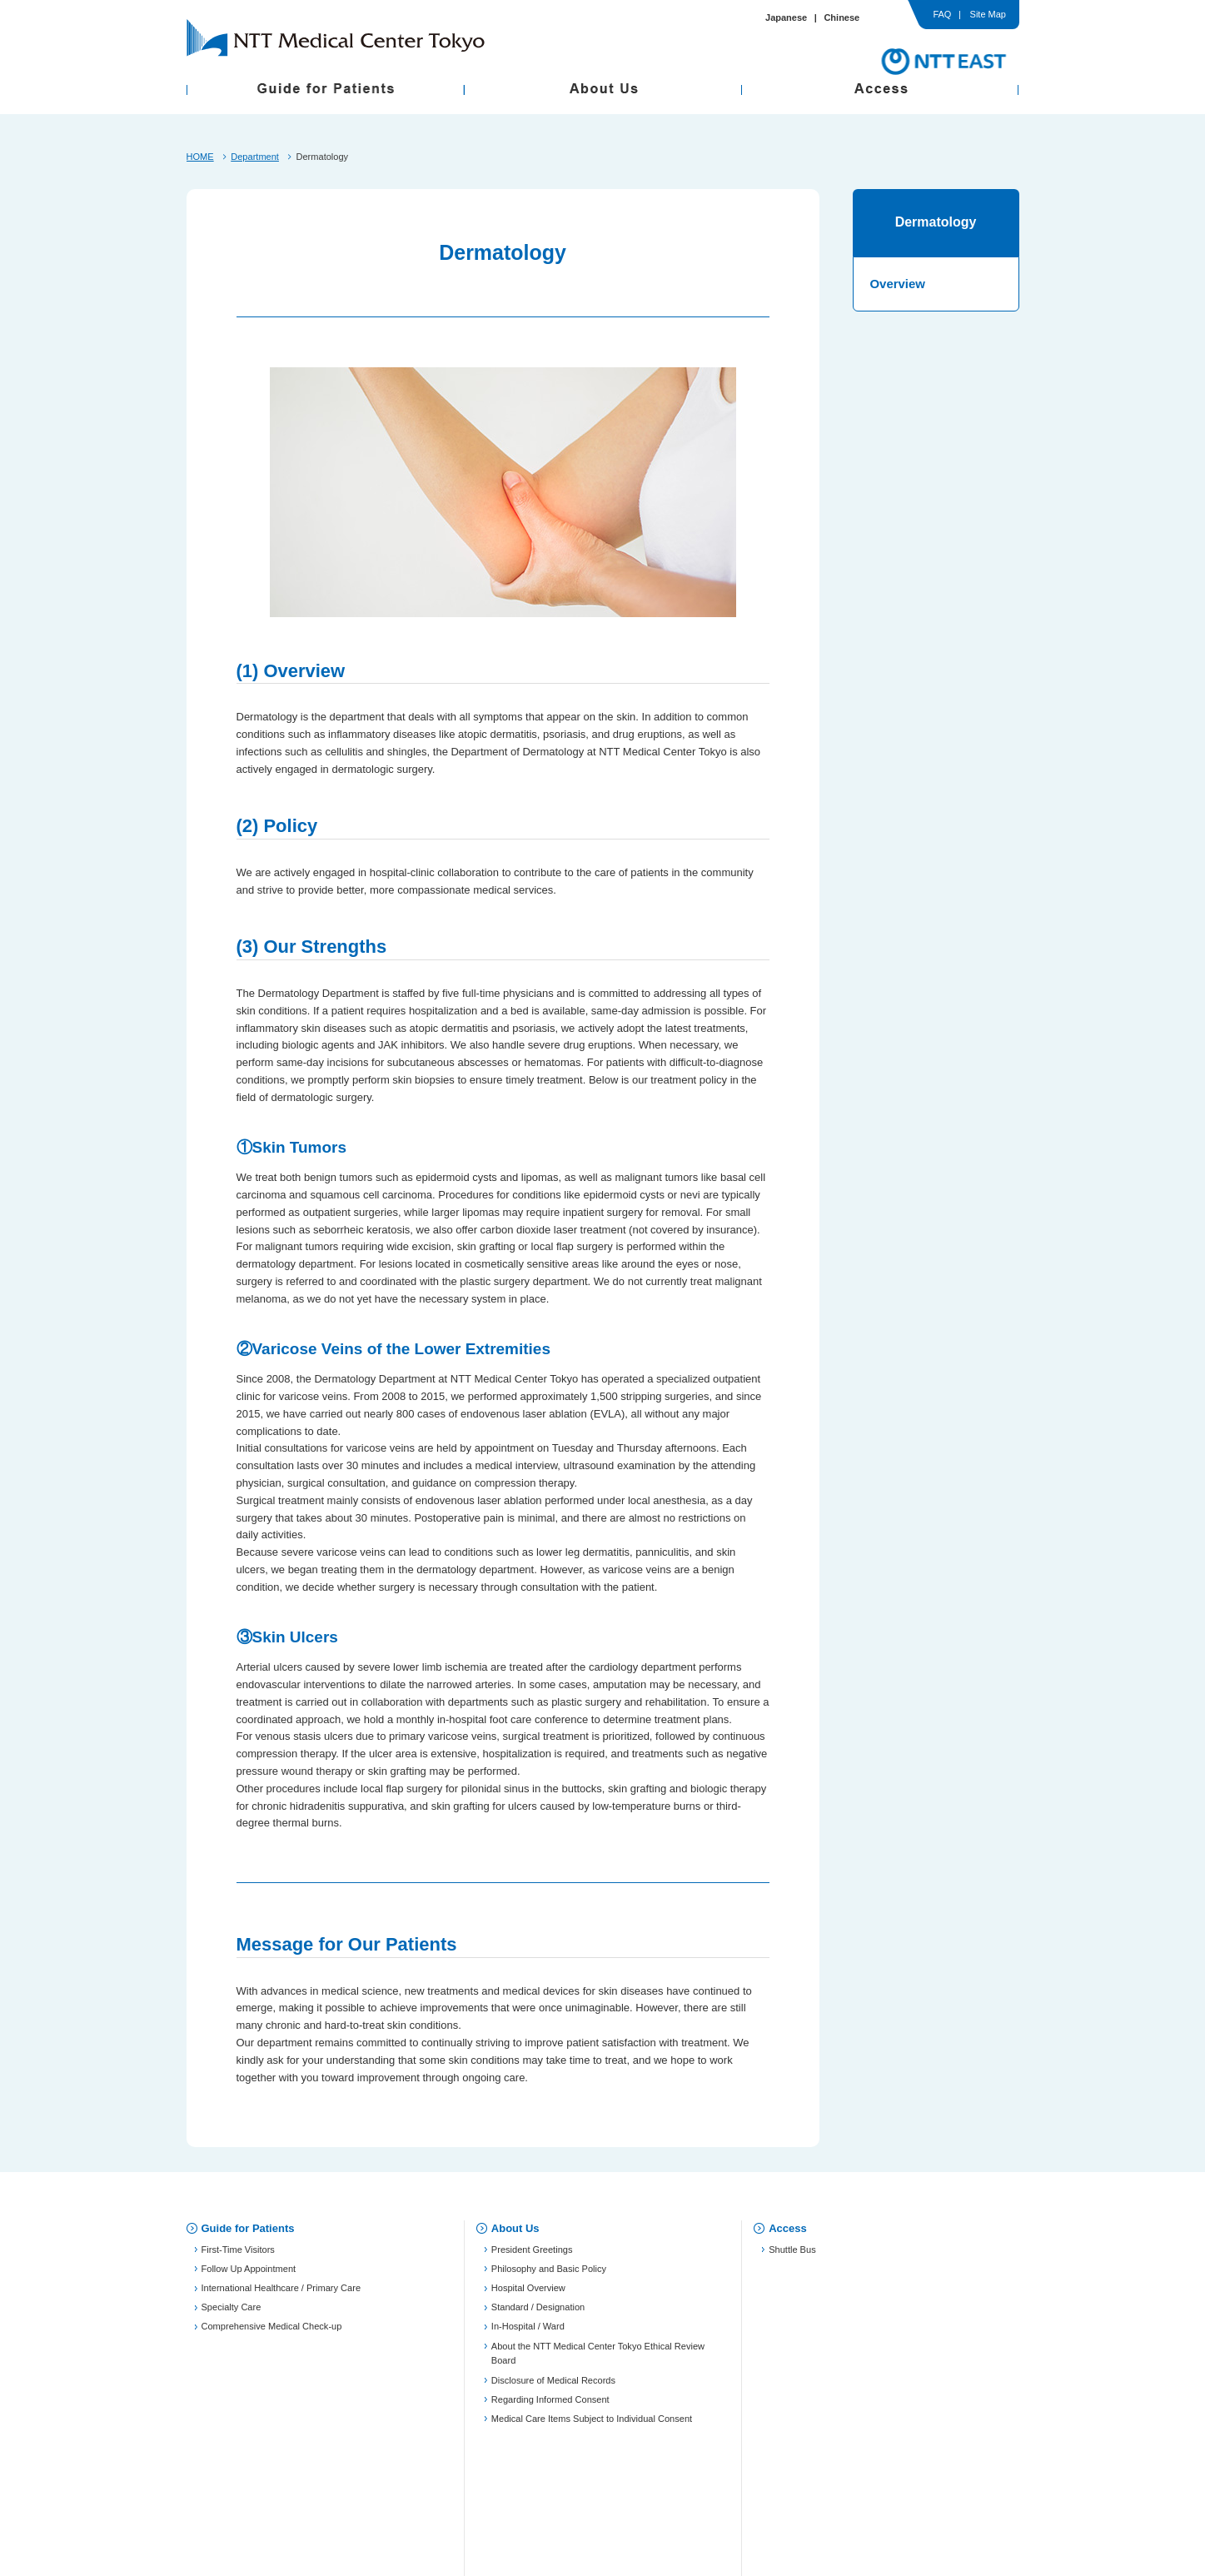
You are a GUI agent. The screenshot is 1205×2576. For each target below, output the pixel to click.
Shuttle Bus (792, 2255)
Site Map (988, 14)
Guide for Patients (248, 2228)
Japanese (786, 17)
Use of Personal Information (520, 2485)
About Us (515, 2228)
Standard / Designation (538, 2314)
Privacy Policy (335, 2485)
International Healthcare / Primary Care (281, 2294)
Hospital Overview (528, 2294)
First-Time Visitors (238, 2255)
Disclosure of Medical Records (553, 2386)
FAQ (942, 14)
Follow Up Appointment (249, 2275)
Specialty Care (231, 2314)
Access (788, 2228)
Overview (897, 284)
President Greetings (532, 2255)
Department (255, 157)
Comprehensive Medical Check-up (272, 2333)
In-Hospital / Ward (528, 2333)
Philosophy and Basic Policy (548, 2275)
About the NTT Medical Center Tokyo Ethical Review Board (598, 2359)
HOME (200, 157)
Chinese (841, 17)
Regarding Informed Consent (550, 2405)
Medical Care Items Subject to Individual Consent (591, 2424)
